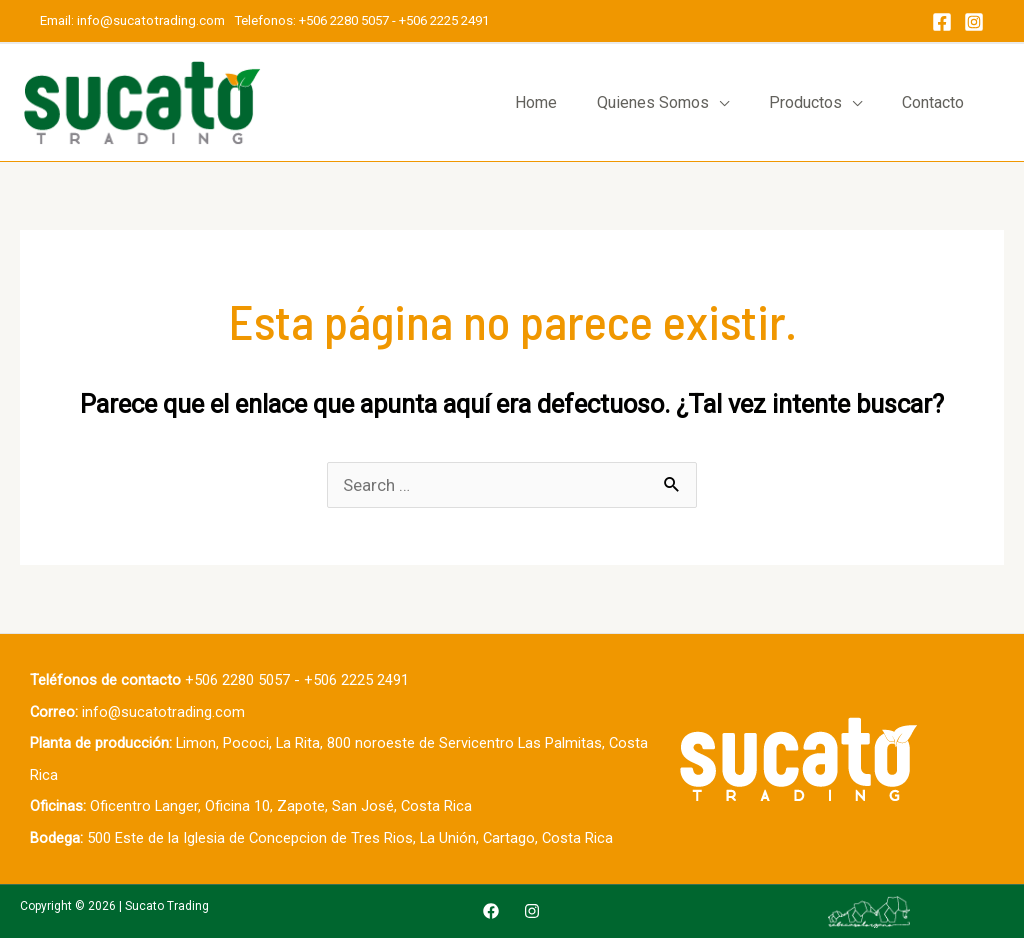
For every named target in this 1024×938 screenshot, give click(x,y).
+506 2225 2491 (444, 20)
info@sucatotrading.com (152, 20)
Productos (805, 102)
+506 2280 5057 (344, 20)
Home (536, 102)
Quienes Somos (653, 102)
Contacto (933, 102)
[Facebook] (942, 22)
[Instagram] (974, 22)
